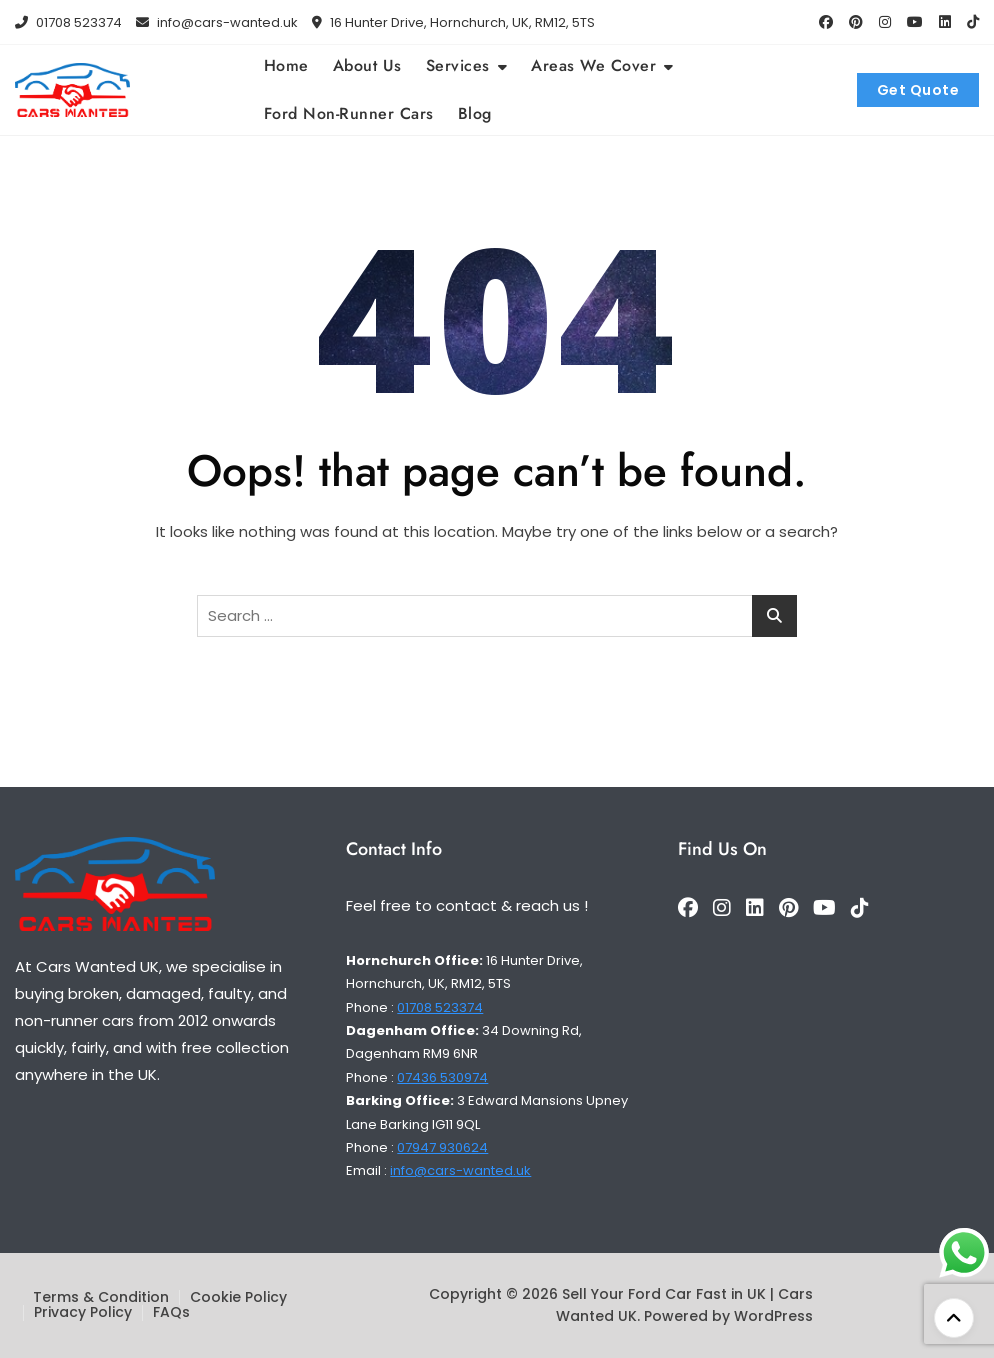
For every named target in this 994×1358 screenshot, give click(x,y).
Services (458, 65)
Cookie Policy (238, 1297)
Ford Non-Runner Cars (349, 113)
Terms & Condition (101, 1297)
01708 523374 (68, 22)
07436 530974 (442, 1077)
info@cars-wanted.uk (217, 22)
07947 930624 (442, 1147)
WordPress (773, 1316)
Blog (475, 113)
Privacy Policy (83, 1312)
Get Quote (918, 90)
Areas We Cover (593, 65)
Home (286, 65)
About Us (367, 65)
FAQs (171, 1312)
